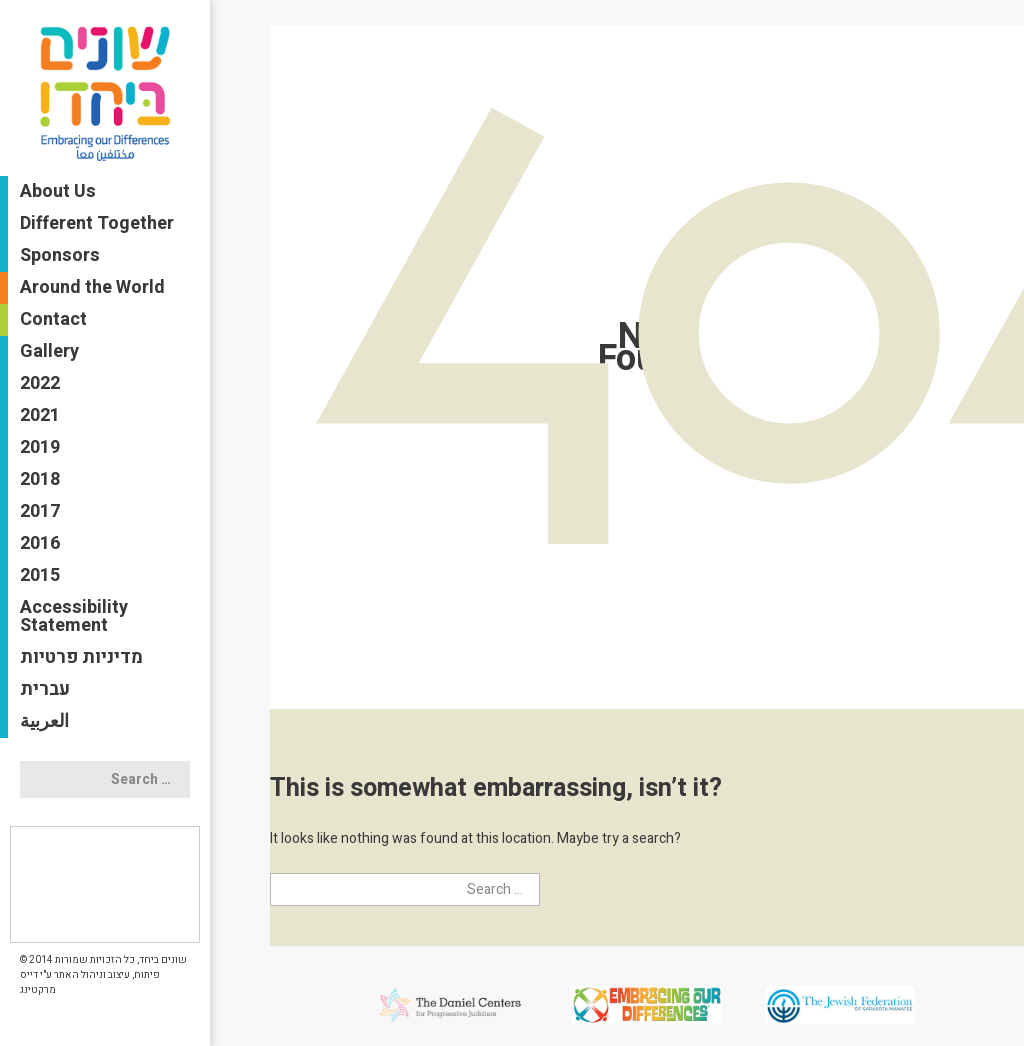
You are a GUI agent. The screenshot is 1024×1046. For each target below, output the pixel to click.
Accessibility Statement (74, 616)
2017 (40, 511)
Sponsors (60, 255)
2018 (40, 479)
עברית (45, 689)
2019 (40, 447)
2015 (40, 575)
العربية (44, 721)
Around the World (92, 287)
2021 (40, 415)
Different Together (97, 223)
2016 (40, 543)
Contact (53, 319)
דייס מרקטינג (38, 982)
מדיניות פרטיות (81, 657)
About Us (58, 191)
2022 (40, 383)
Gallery (49, 351)
